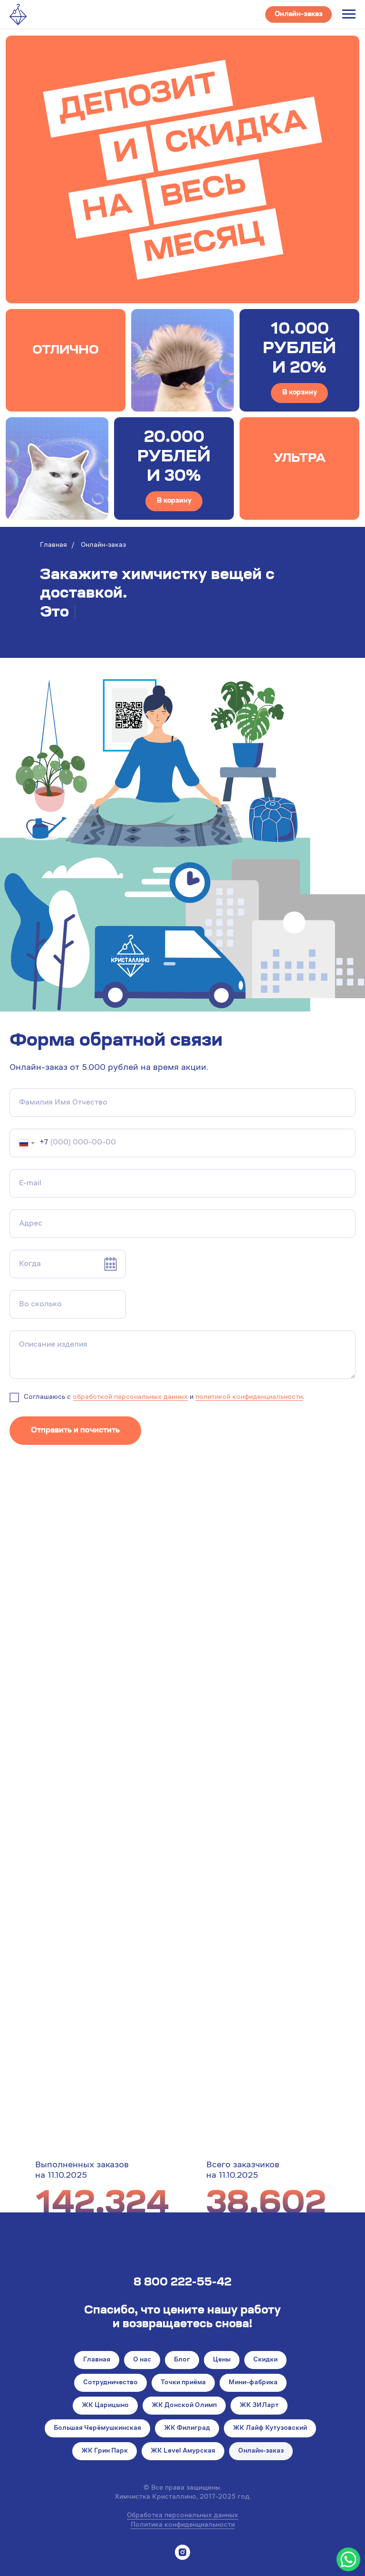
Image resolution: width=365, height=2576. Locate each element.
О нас (142, 2360)
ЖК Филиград (187, 2428)
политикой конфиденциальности (249, 1397)
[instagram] (182, 2552)
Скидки (265, 2360)
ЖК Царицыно (105, 2405)
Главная (53, 545)
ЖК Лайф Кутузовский (270, 2428)
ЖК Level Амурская (183, 2451)
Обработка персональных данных (182, 2515)
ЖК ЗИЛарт (259, 2405)
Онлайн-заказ (261, 2451)
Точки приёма (183, 2382)
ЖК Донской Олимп (184, 2405)
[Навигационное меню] (348, 14)
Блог (182, 2360)
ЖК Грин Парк (104, 2451)
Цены (222, 2360)
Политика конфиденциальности (183, 2525)
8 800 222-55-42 (182, 2282)
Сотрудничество (110, 2382)
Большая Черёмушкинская (97, 2428)
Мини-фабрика (253, 2382)
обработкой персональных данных (130, 1397)
